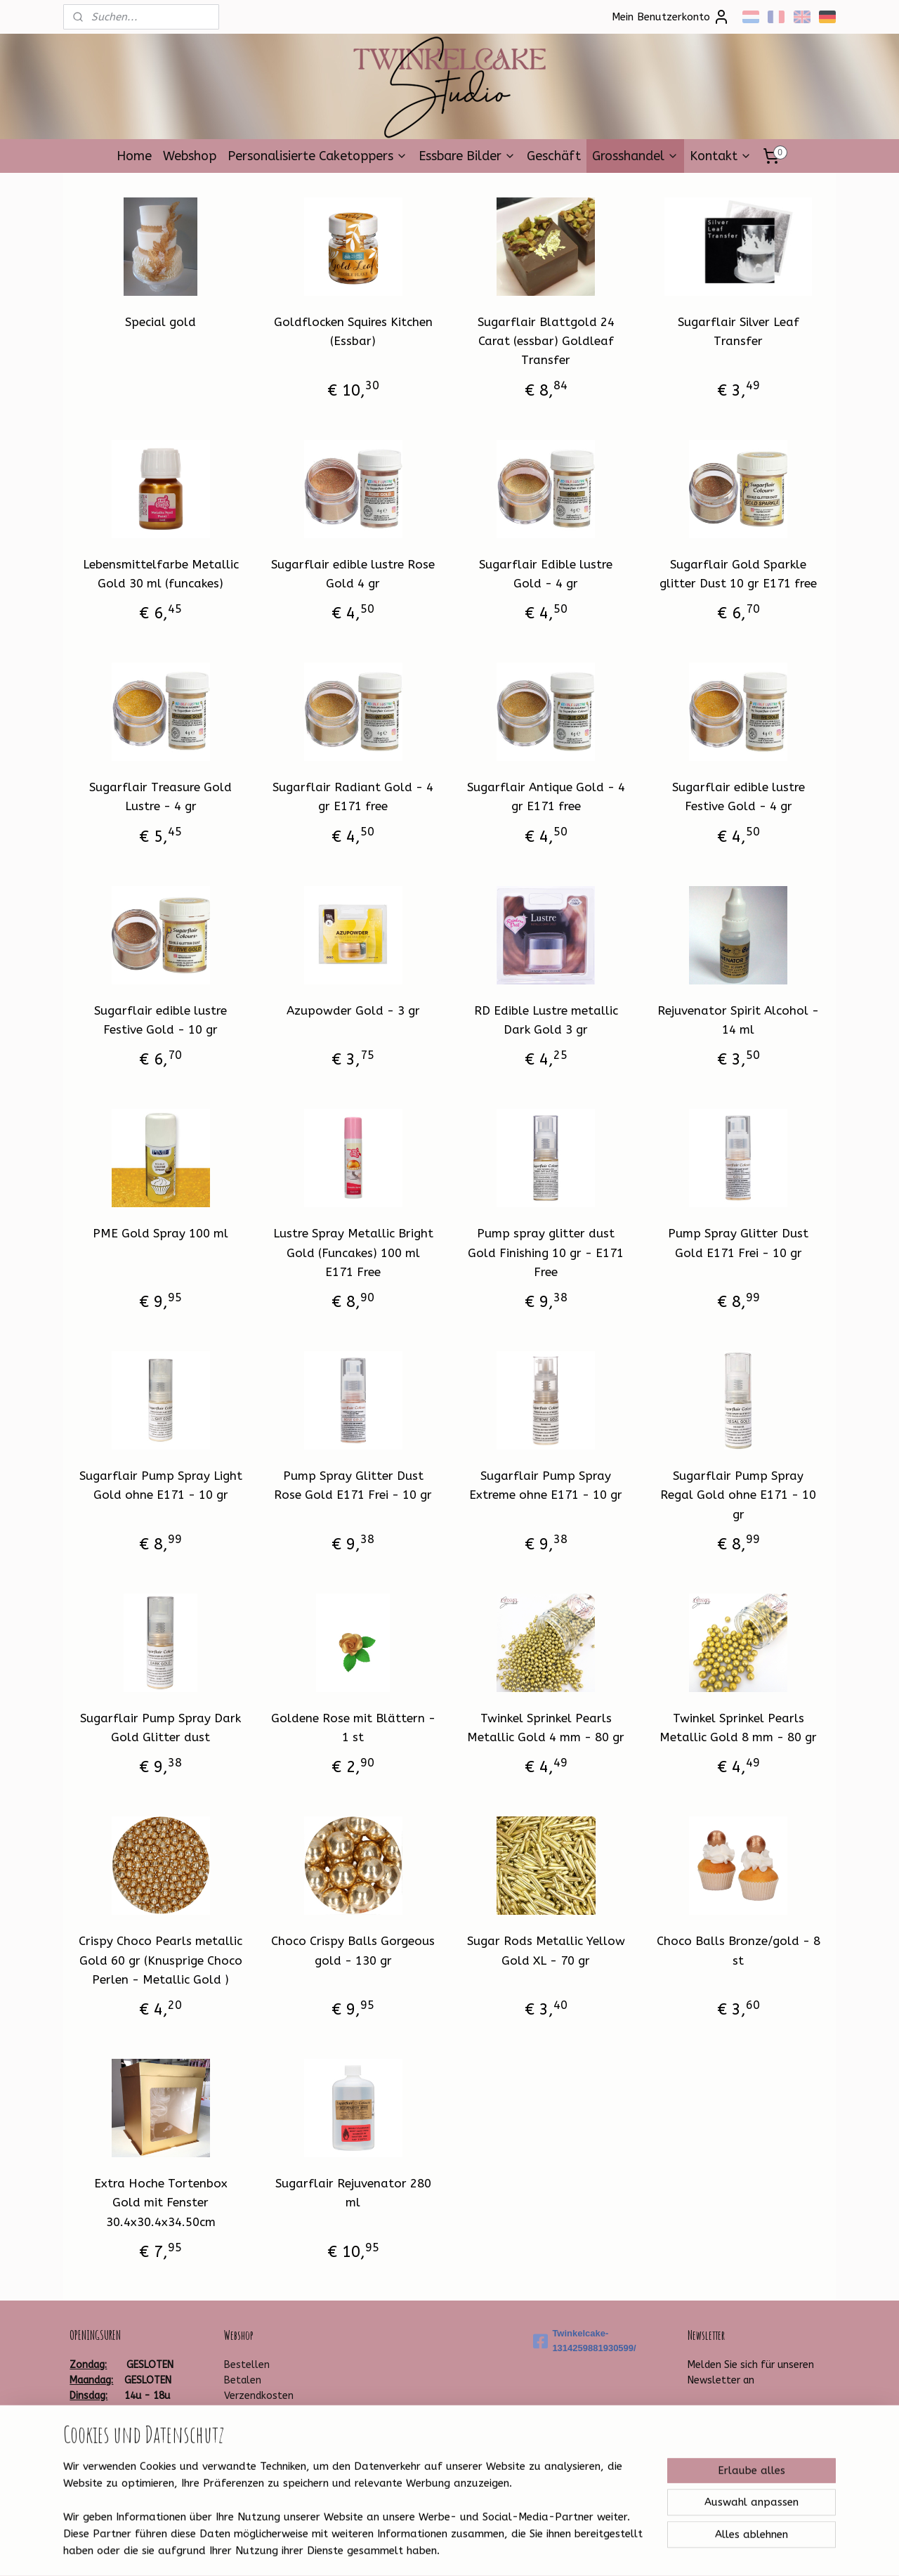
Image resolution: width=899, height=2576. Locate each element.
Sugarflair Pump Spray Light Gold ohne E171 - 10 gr (160, 1485)
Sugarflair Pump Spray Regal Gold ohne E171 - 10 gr (738, 1495)
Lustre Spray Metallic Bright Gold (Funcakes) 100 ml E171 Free (353, 1252)
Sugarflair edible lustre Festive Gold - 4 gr (738, 796)
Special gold (160, 322)
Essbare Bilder (467, 156)
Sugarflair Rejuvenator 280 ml (353, 2192)
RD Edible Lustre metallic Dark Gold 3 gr (546, 1019)
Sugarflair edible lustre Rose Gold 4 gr (353, 573)
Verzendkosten (259, 2396)
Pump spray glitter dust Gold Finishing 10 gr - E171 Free (546, 1252)
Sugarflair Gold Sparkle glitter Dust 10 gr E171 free (738, 573)
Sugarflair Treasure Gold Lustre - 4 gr (160, 796)
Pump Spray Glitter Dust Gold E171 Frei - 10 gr (738, 1242)
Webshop (189, 156)
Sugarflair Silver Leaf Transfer (738, 331)
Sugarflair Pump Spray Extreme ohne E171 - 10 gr (545, 1485)
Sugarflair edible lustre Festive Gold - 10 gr (160, 1019)
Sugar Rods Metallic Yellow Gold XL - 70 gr (546, 1950)
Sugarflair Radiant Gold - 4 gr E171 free (353, 796)
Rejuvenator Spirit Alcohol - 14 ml (738, 1019)
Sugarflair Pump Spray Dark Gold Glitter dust (160, 1727)
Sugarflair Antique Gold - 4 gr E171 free (546, 796)
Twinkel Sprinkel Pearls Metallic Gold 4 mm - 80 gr (545, 1727)
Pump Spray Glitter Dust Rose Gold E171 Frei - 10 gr (353, 1485)
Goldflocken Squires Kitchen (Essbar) (353, 331)
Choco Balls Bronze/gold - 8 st (738, 1950)
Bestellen (247, 2365)
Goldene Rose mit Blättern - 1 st (353, 1727)
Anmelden (723, 2413)
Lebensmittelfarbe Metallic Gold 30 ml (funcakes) (161, 573)
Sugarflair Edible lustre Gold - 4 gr (545, 573)
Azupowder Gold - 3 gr (353, 1010)
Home (134, 156)
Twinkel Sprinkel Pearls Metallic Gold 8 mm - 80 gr (738, 1727)
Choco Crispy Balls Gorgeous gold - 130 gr (353, 1950)
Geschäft (554, 156)
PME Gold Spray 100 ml (160, 1233)
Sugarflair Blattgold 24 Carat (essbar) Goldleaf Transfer (546, 341)
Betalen (242, 2380)
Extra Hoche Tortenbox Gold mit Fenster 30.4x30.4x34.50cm (161, 2202)
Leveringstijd (253, 2412)
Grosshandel (635, 156)
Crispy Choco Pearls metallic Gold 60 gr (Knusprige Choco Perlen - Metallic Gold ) (160, 1960)
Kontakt (721, 156)
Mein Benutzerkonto (671, 16)
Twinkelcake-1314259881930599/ (584, 2340)
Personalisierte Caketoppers (317, 156)
